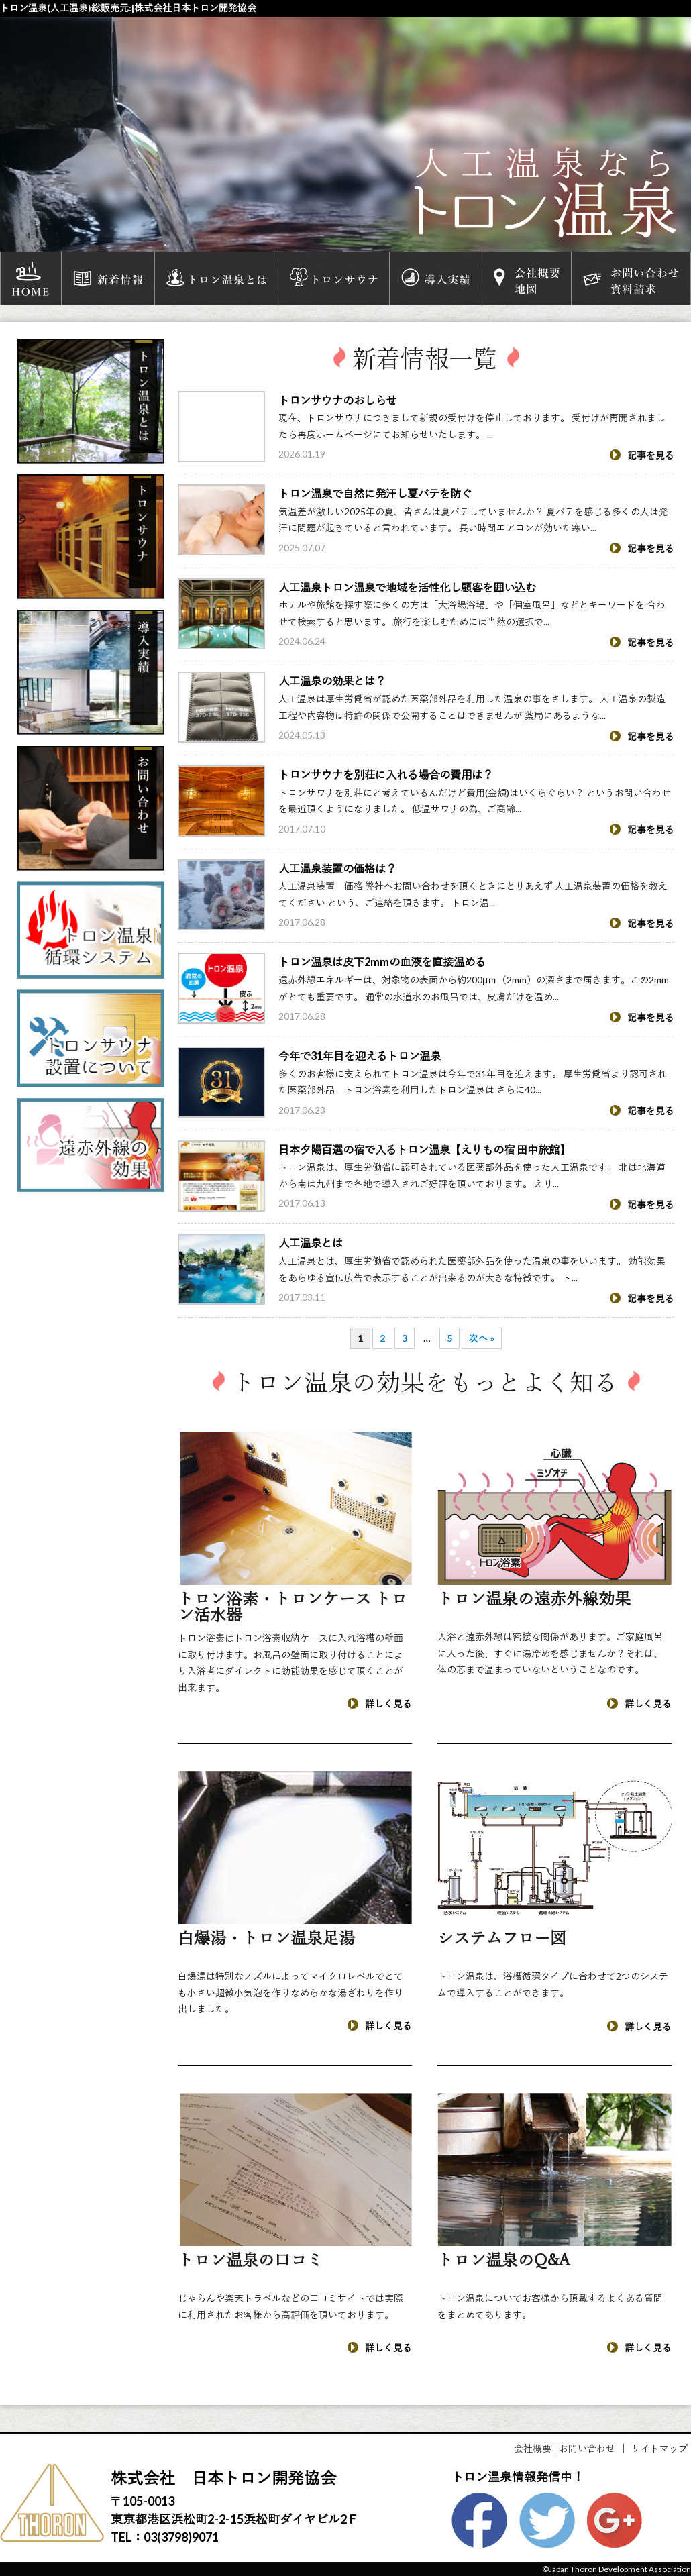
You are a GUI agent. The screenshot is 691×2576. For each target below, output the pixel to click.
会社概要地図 (526, 278)
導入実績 (436, 278)
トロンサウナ (333, 278)
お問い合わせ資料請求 (631, 278)
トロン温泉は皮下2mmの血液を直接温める (382, 961)
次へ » (481, 1338)
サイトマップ (659, 2448)
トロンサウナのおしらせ (337, 400)
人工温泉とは (310, 1242)
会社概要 (532, 2448)
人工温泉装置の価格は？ (337, 868)
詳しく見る (380, 1703)
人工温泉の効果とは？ (332, 680)
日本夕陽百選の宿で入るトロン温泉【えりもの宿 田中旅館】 (424, 1149)
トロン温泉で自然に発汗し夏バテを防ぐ (375, 493)
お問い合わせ (587, 2448)
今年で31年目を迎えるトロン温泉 (359, 1055)
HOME (31, 278)
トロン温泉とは (216, 278)
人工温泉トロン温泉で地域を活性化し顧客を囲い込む (407, 587)
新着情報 (108, 278)
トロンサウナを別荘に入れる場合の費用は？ (385, 774)
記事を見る (642, 455)
